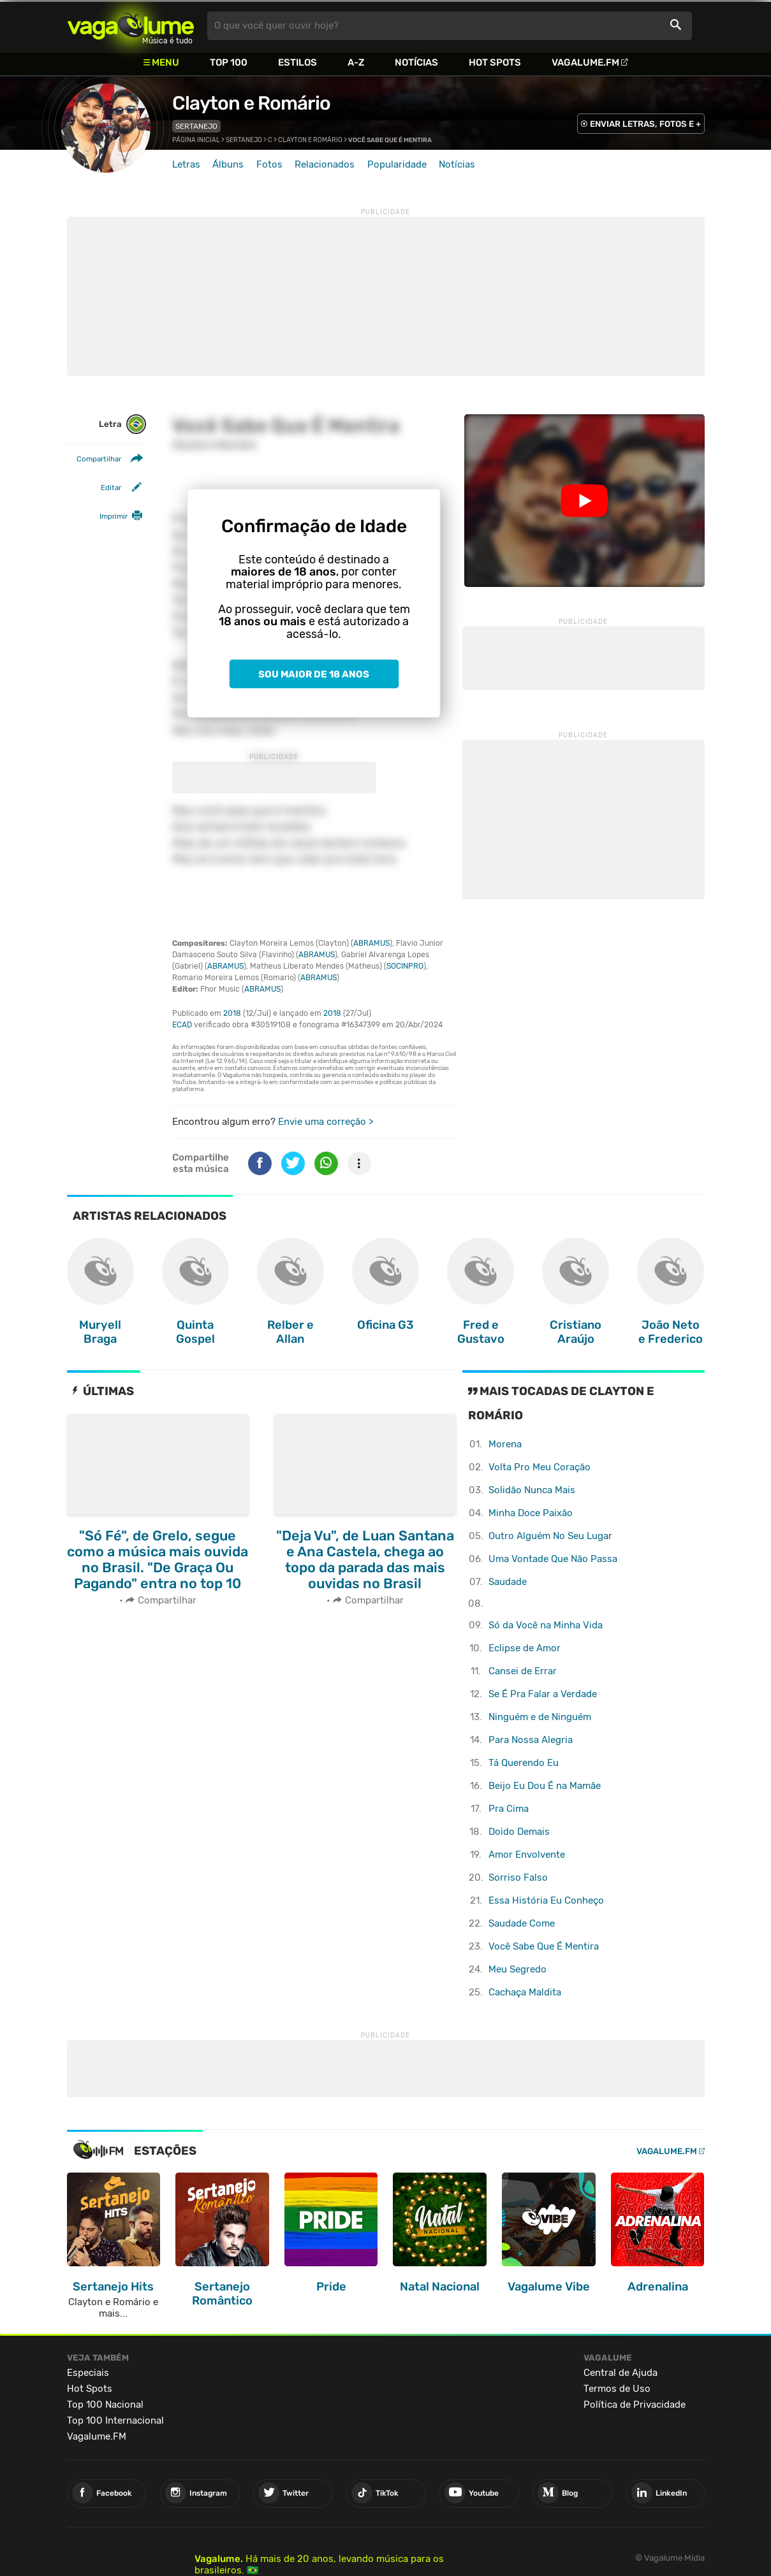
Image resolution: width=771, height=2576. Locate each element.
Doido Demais (519, 1831)
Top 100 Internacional (115, 2420)
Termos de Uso (617, 2388)
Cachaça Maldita (524, 1992)
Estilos (297, 62)
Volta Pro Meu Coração (539, 1467)
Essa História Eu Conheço (546, 1900)
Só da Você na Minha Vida (545, 1625)
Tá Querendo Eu (523, 1763)
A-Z (356, 62)
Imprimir (113, 516)
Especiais (88, 2372)
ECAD (182, 1024)
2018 (232, 1013)
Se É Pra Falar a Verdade (542, 1694)
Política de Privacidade (635, 2404)
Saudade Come (521, 1923)
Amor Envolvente (526, 1854)
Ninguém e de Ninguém (539, 1717)
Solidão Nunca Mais (531, 1490)
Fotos (269, 164)
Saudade (507, 1582)
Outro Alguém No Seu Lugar (550, 1536)
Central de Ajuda (620, 2372)
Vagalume (131, 26)
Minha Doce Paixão (530, 1513)
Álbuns (228, 164)
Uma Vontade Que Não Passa (552, 1559)
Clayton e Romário (251, 103)
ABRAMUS (371, 943)
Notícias (416, 62)
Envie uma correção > (325, 1121)
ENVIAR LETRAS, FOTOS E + (645, 124)
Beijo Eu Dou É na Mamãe (544, 1785)
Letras (186, 164)
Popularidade (397, 164)
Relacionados (325, 164)
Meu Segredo (517, 1969)
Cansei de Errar (522, 1671)
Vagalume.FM (585, 62)
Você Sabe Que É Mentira (543, 1946)
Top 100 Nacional (105, 2404)
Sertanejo (196, 126)
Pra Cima (508, 1808)
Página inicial (196, 140)
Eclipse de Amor (524, 1648)
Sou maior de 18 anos (313, 674)
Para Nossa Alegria (530, 1740)
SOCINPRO (404, 966)
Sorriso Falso (518, 1877)
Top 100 (228, 62)
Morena (505, 1444)
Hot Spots (495, 62)
